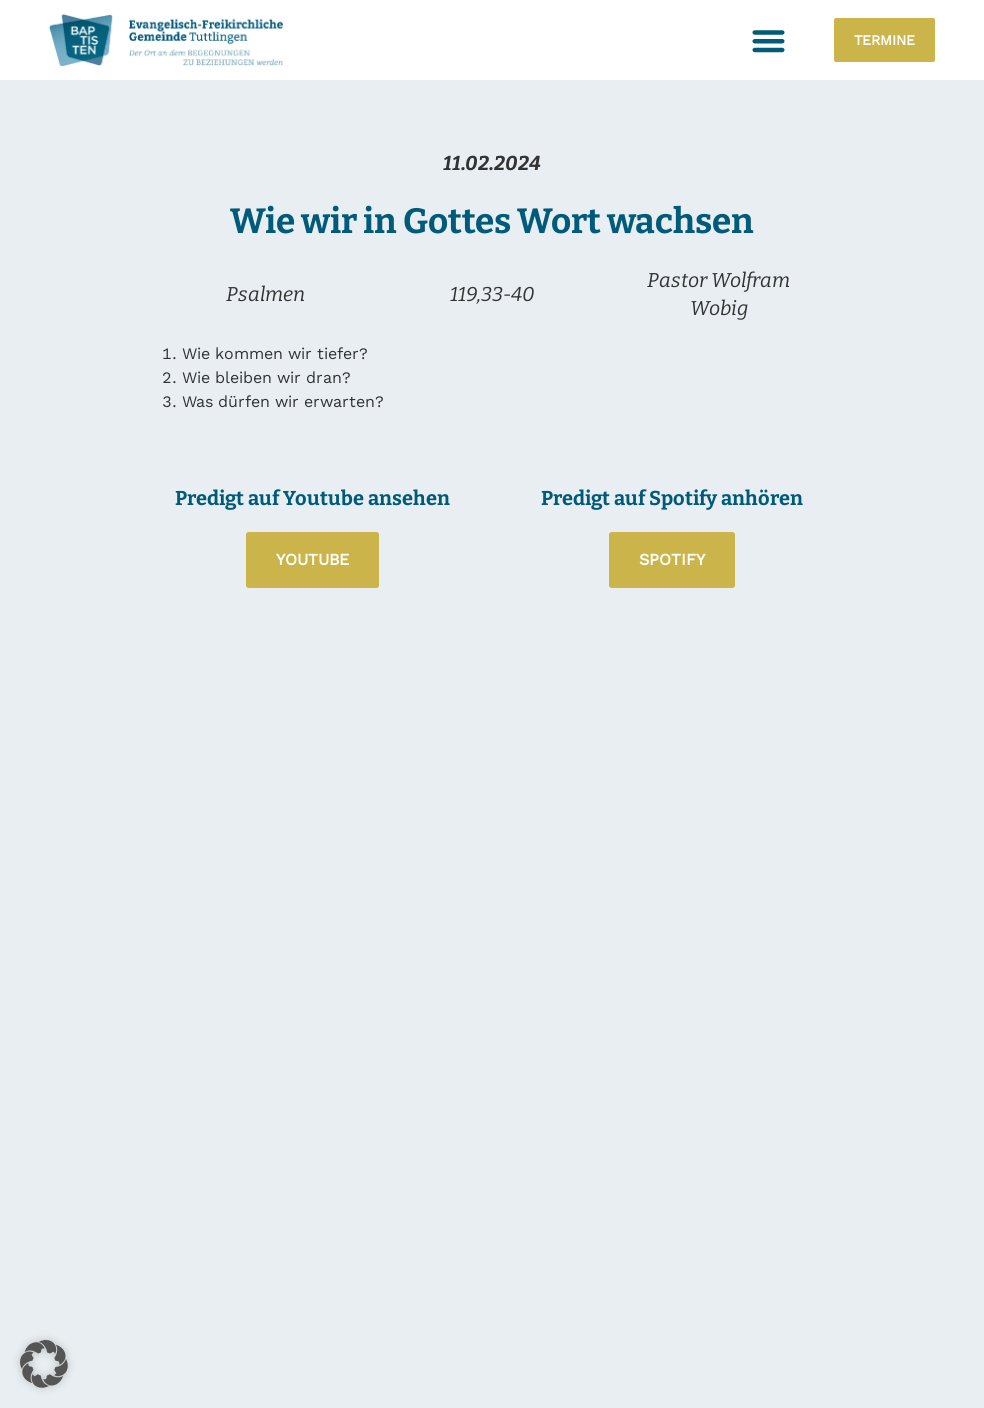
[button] (768, 40)
